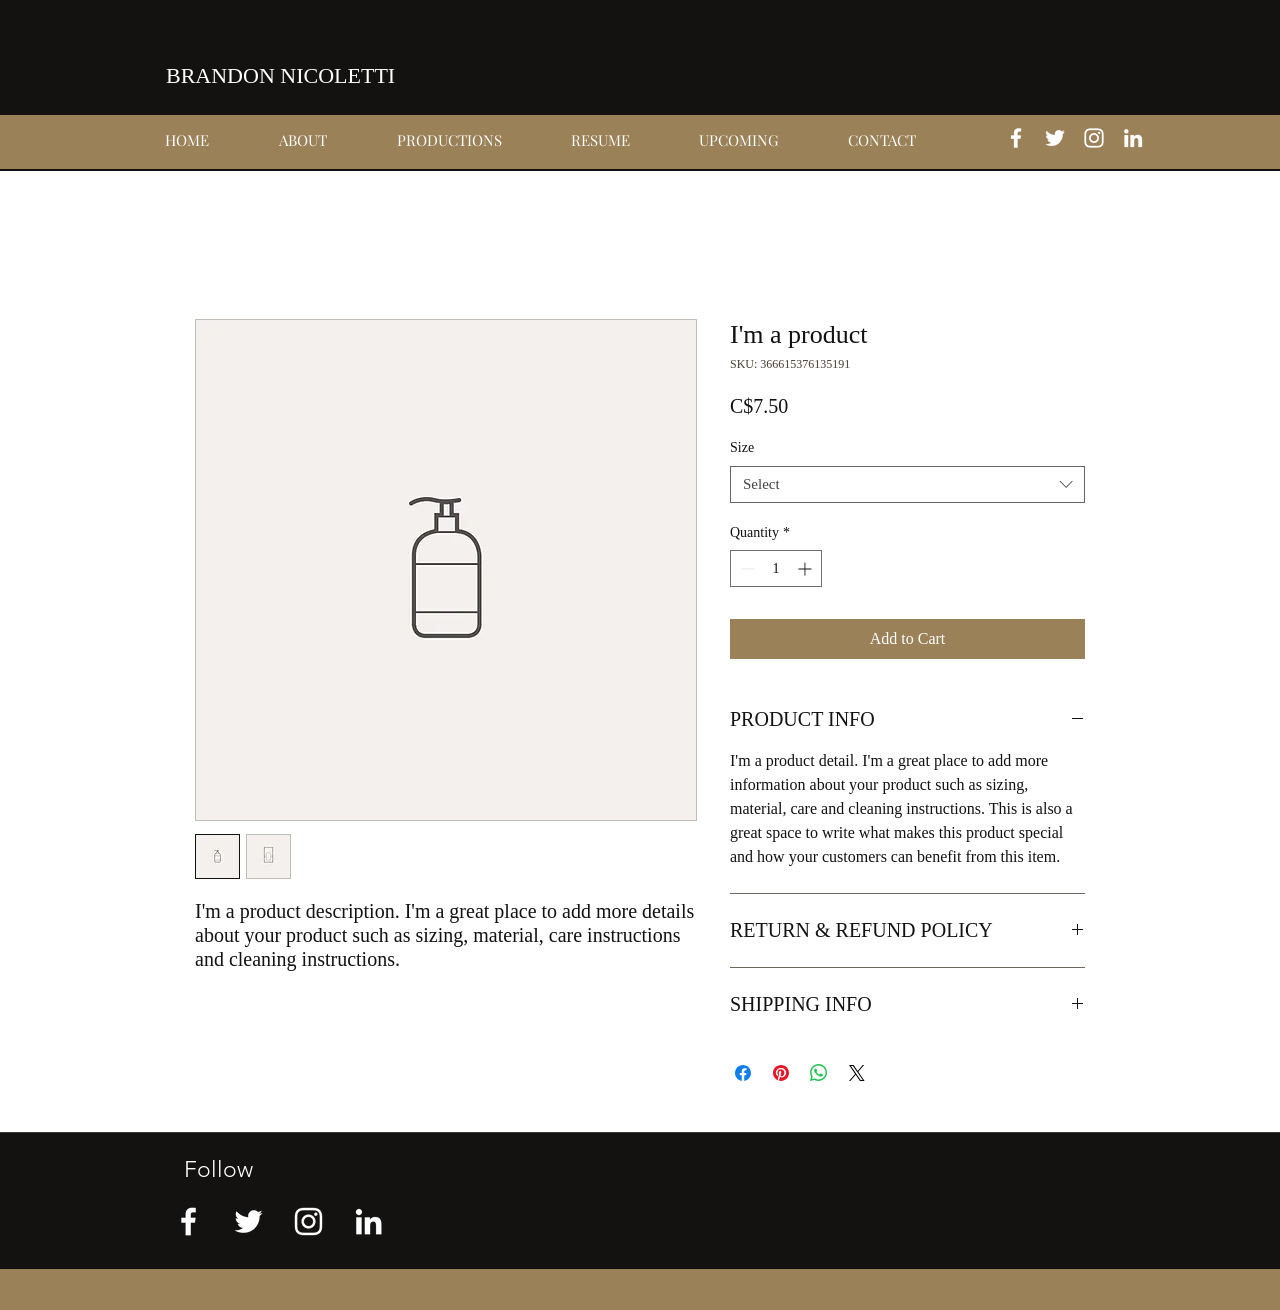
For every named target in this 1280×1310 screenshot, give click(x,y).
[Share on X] (857, 1073)
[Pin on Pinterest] (781, 1073)
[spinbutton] (776, 568)
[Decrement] (745, 568)
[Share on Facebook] (743, 1073)
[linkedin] (1133, 138)
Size (742, 447)
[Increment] (806, 568)
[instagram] (1094, 138)
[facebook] (1016, 138)
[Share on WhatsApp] (819, 1073)
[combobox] (907, 484)
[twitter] (1055, 138)
